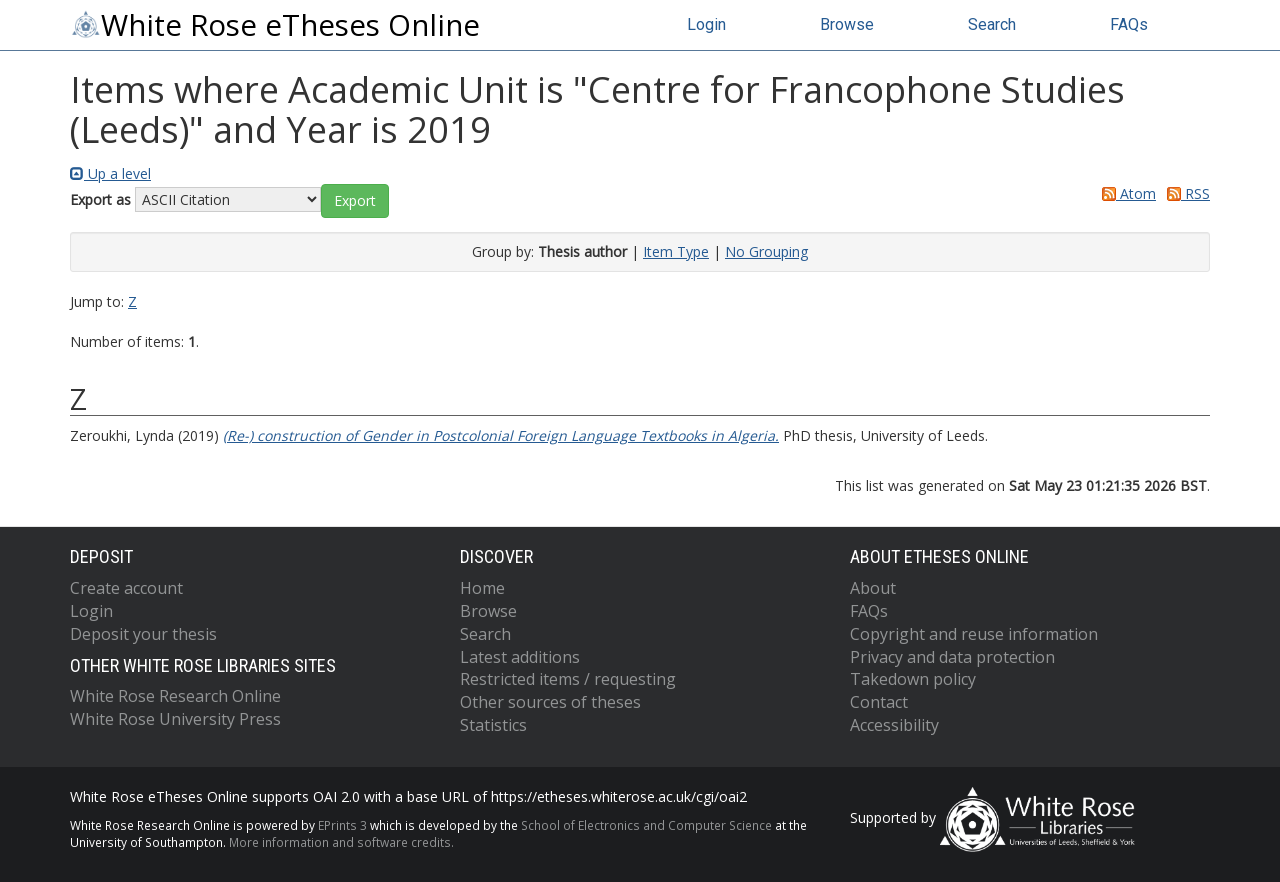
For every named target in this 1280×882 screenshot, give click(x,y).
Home (482, 588)
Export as (100, 199)
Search (992, 24)
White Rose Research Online (175, 696)
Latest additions (520, 657)
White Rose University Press (175, 719)
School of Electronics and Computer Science (646, 825)
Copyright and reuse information (974, 634)
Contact (879, 702)
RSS (1185, 193)
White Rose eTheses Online (275, 25)
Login (706, 24)
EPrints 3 (342, 825)
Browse (847, 24)
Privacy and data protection (952, 657)
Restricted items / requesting (568, 679)
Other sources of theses (550, 702)
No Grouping (766, 251)
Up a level (110, 173)
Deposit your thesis (143, 634)
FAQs (1129, 24)
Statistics (493, 725)
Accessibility (894, 725)
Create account (126, 588)
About (873, 588)
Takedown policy (913, 679)
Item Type (676, 251)
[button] (355, 201)
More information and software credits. (341, 842)
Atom (1125, 193)
